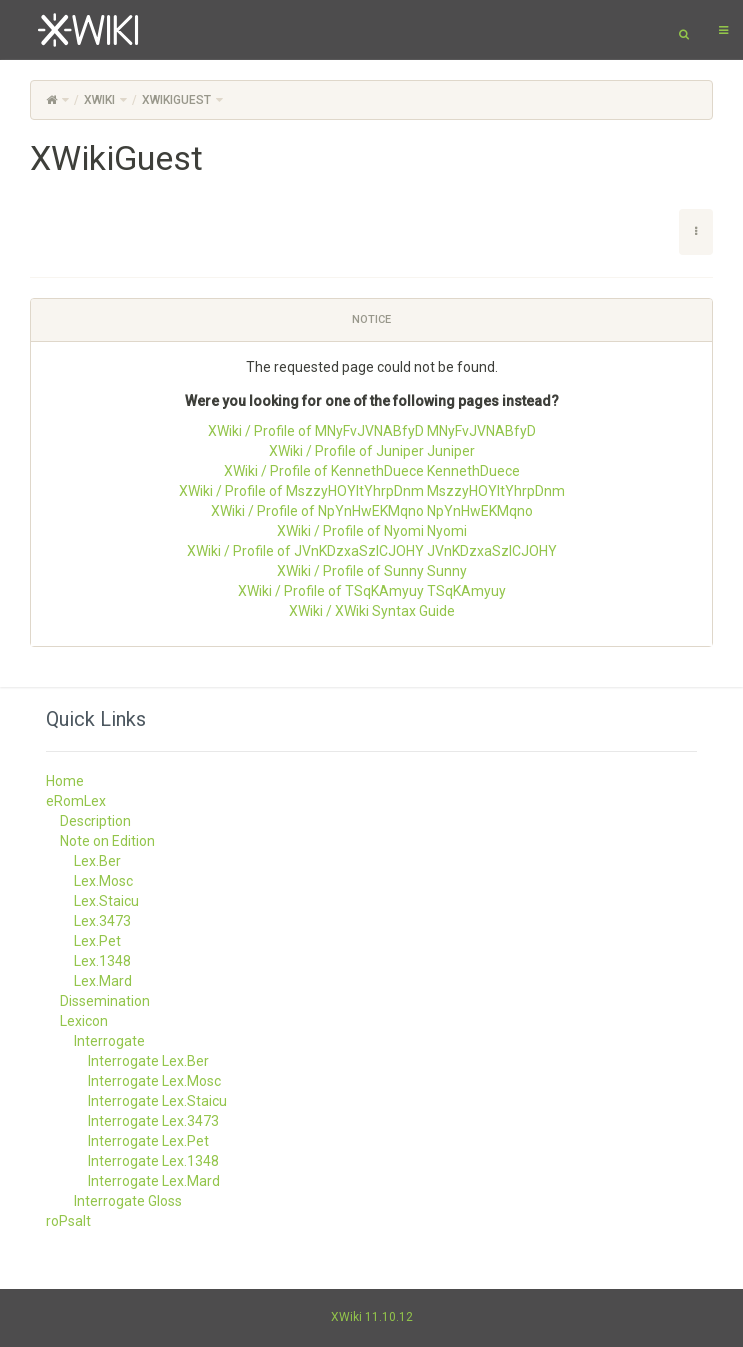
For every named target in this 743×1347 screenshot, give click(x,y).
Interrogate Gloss (128, 1201)
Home (65, 781)
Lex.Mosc (103, 881)
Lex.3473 (102, 921)
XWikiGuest (176, 100)
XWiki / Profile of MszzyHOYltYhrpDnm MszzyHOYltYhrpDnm (372, 491)
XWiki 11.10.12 (372, 1317)
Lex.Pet (97, 941)
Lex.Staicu (106, 901)
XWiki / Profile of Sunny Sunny (372, 571)
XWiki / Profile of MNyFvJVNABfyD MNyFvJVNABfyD (372, 431)
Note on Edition (107, 841)
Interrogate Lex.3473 (153, 1121)
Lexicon (84, 1021)
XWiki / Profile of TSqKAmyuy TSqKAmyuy (372, 591)
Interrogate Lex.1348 (153, 1161)
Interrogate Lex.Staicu (157, 1101)
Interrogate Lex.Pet (148, 1141)
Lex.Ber (97, 861)
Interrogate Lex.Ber (148, 1061)
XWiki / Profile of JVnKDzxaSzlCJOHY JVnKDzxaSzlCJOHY (372, 551)
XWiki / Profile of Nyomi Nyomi (372, 531)
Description (95, 821)
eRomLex (76, 801)
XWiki (99, 100)
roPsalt (68, 1221)
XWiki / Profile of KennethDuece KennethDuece (372, 471)
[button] (696, 232)
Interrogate (109, 1041)
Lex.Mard (103, 981)
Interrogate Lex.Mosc (154, 1081)
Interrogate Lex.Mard (154, 1181)
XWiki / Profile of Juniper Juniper (372, 451)
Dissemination (105, 1001)
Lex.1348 (102, 961)
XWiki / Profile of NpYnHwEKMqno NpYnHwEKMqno (372, 511)
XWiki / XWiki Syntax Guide (372, 611)
